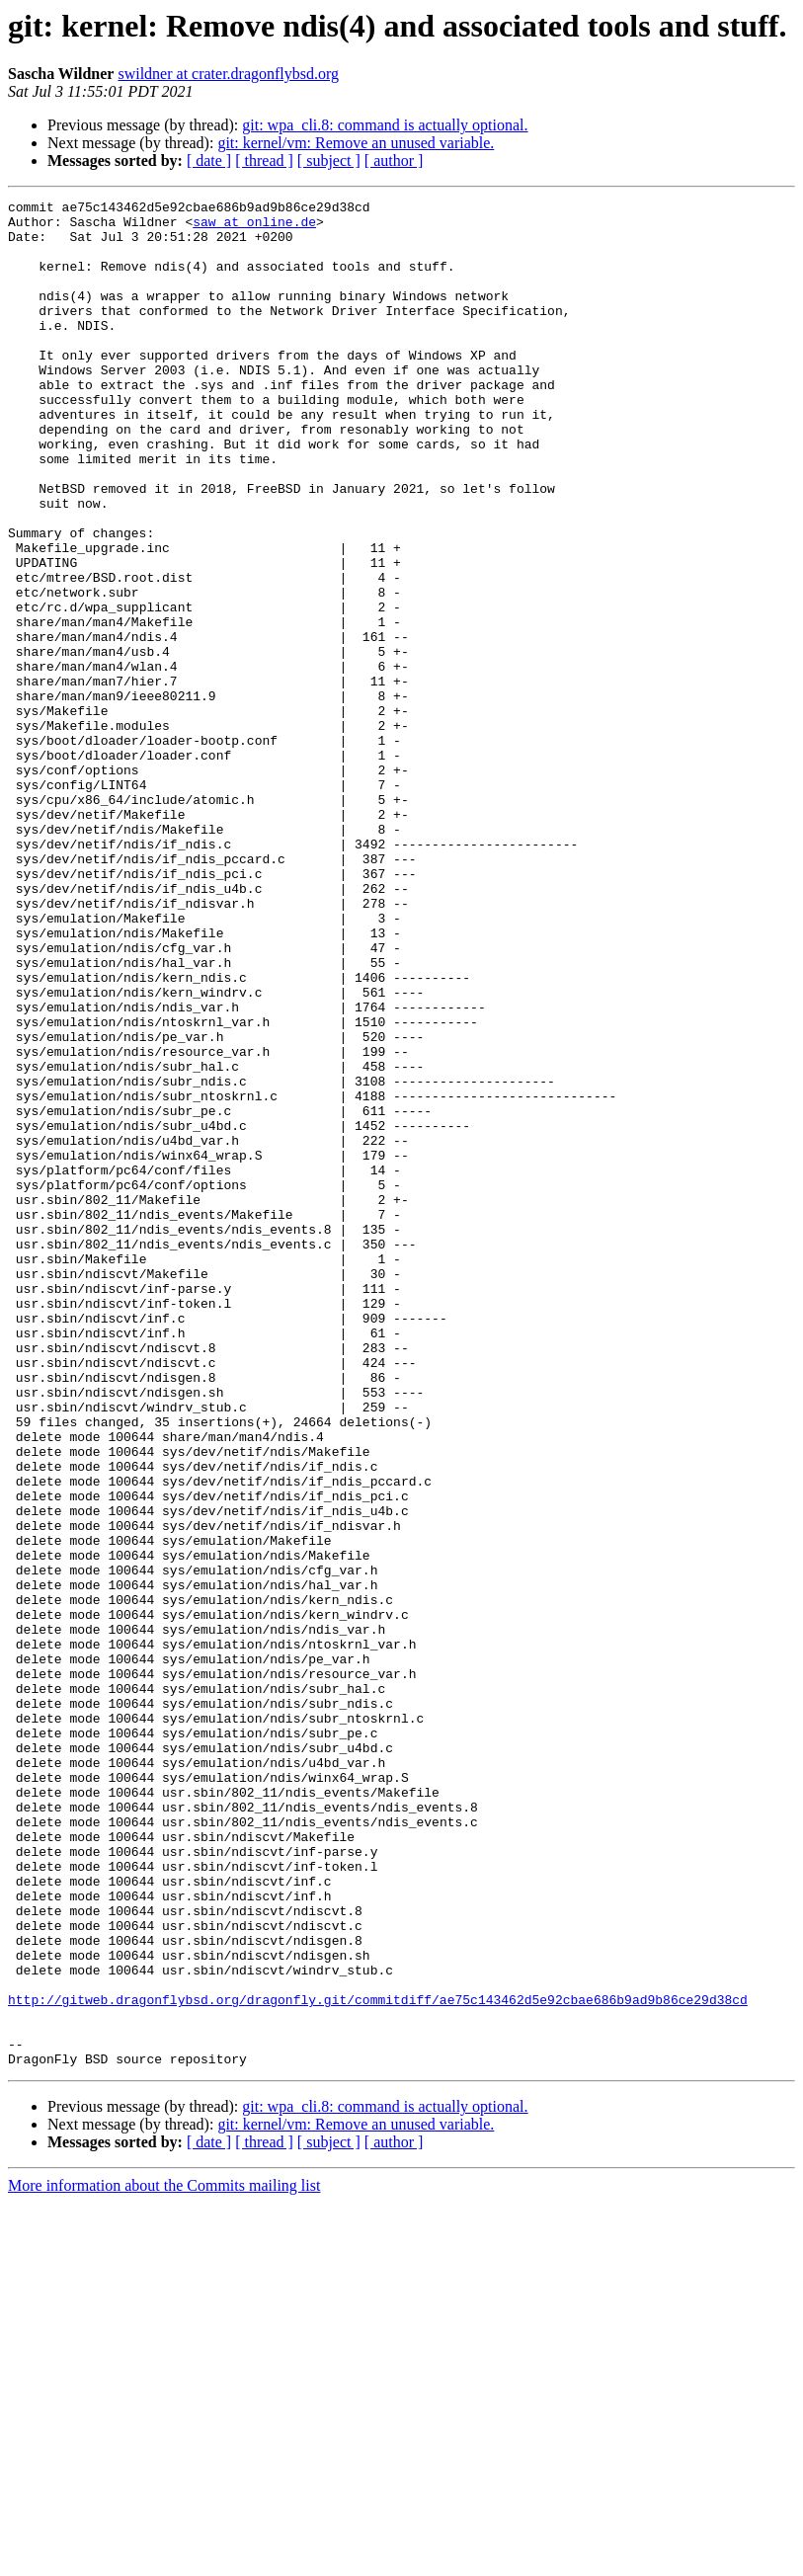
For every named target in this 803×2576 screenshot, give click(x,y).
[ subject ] (329, 160)
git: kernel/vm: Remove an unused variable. (355, 142)
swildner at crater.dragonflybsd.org (228, 73)
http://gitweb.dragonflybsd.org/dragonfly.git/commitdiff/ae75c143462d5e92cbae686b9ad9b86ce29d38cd (378, 2361)
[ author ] (394, 160)
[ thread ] (264, 160)
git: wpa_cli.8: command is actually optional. (384, 125)
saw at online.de (254, 227)
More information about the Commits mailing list (164, 2558)
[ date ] (209, 160)
